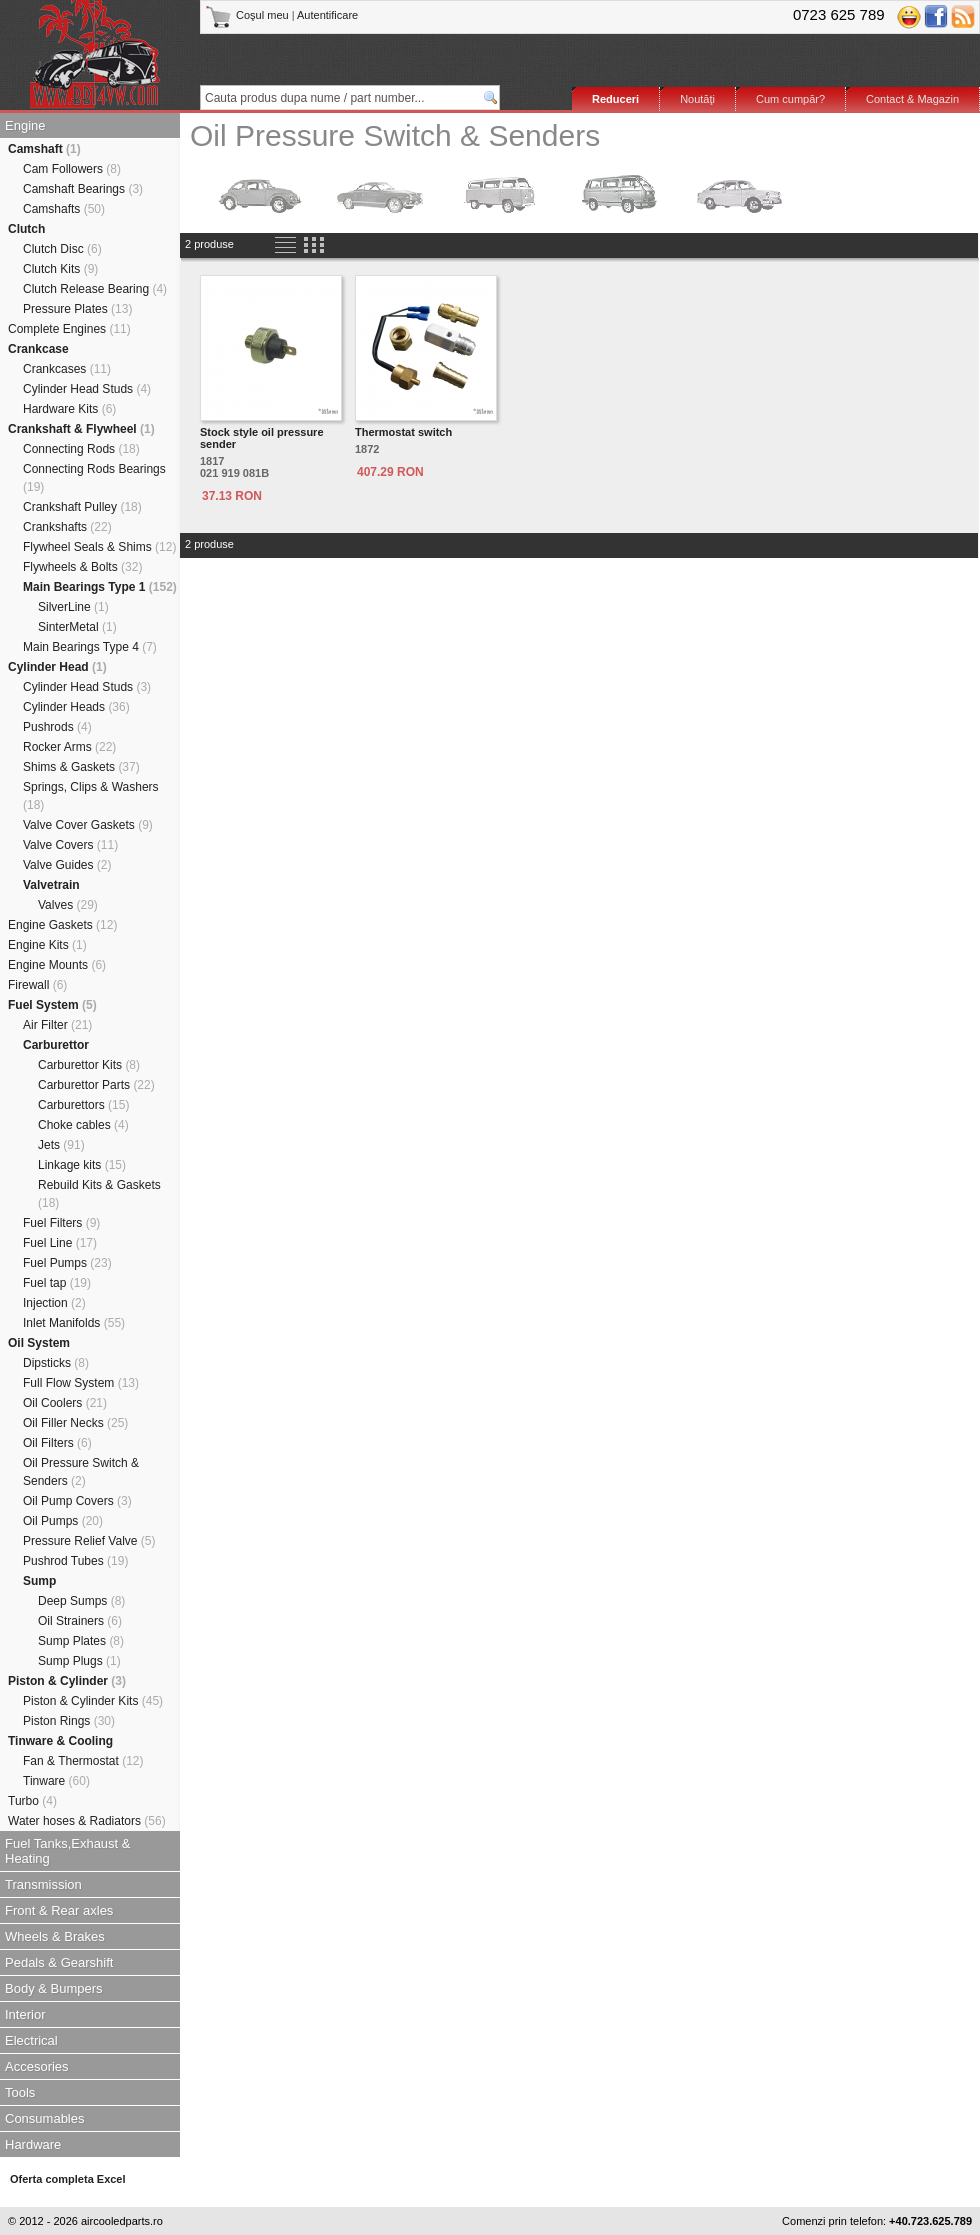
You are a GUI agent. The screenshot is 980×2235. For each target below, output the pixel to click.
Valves (68, 905)
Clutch (26, 229)
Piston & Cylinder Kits (93, 1701)
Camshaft (44, 149)
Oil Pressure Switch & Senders (81, 1472)
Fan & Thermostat (83, 1761)
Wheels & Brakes (55, 1936)
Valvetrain (51, 885)
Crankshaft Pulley (82, 507)
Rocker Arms (69, 747)
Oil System (39, 1343)
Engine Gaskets (62, 925)
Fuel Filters (61, 1223)
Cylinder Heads (76, 707)
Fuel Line (60, 1243)
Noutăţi (697, 99)
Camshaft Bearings (83, 189)
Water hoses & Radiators (87, 1821)
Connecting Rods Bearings (94, 478)
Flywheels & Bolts (82, 567)
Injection (54, 1303)
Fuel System (52, 1005)
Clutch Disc (62, 249)
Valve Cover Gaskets (88, 825)
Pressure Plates (77, 309)
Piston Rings (69, 1721)
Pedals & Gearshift (59, 1962)
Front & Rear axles (59, 1910)
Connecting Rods (81, 449)
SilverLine (73, 607)
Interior (25, 2014)
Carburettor (56, 1045)
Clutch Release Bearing (95, 289)
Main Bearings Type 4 (90, 647)
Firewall (37, 985)
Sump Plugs (79, 1661)
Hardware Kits (69, 409)
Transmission (43, 1884)
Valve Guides (67, 865)
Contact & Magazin (912, 99)
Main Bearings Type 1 (100, 587)
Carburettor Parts (96, 1085)
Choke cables (83, 1125)
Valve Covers (70, 845)
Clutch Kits (60, 269)
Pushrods (57, 727)
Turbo (32, 1801)
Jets (61, 1145)
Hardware (33, 2144)
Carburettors (83, 1105)
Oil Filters (57, 1443)
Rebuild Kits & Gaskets (99, 1194)
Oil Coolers (65, 1403)
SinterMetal (77, 627)
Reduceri (615, 99)
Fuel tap (57, 1283)
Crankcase (38, 349)
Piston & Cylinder (67, 1681)
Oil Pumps (63, 1521)
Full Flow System (81, 1383)
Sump (39, 1581)
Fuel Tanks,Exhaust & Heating (68, 1851)
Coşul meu (248, 15)
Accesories (37, 2066)
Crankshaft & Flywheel (81, 429)
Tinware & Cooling (60, 1741)
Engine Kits (47, 945)
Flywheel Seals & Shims (99, 547)
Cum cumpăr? (790, 99)
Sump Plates (81, 1641)
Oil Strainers (80, 1621)
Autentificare (327, 15)
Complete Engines (69, 329)
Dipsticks (56, 1363)
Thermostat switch (403, 432)
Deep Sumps (81, 1601)
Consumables (45, 2118)
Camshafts (64, 209)
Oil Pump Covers (77, 1501)
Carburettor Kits (89, 1065)
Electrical (31, 2040)
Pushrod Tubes (75, 1561)
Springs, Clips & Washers (91, 796)
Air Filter (57, 1025)
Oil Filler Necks (75, 1423)
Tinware (56, 1781)
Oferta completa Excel (68, 2179)
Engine (25, 125)
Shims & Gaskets (81, 767)
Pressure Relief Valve (89, 1541)
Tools (20, 2092)
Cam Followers (72, 169)
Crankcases (67, 369)
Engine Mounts (57, 965)
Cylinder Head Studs (87, 389)
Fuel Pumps (67, 1263)
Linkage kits (82, 1165)
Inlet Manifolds (74, 1323)
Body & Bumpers (54, 1988)
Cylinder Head (57, 667)
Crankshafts (67, 527)
